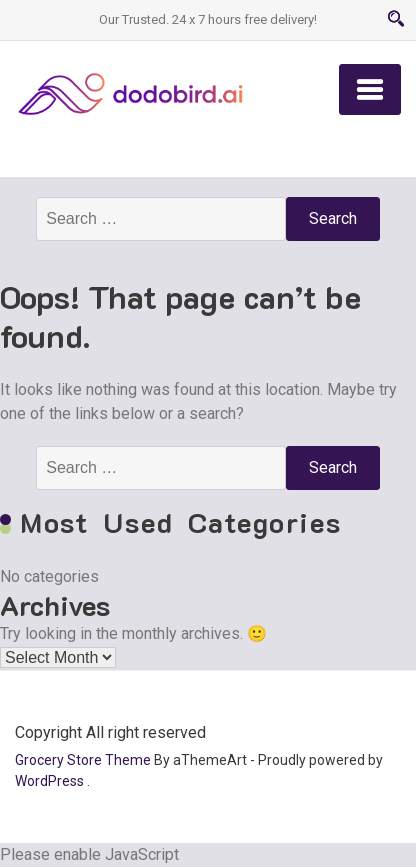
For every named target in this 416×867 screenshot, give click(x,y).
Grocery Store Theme (83, 760)
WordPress (49, 781)
